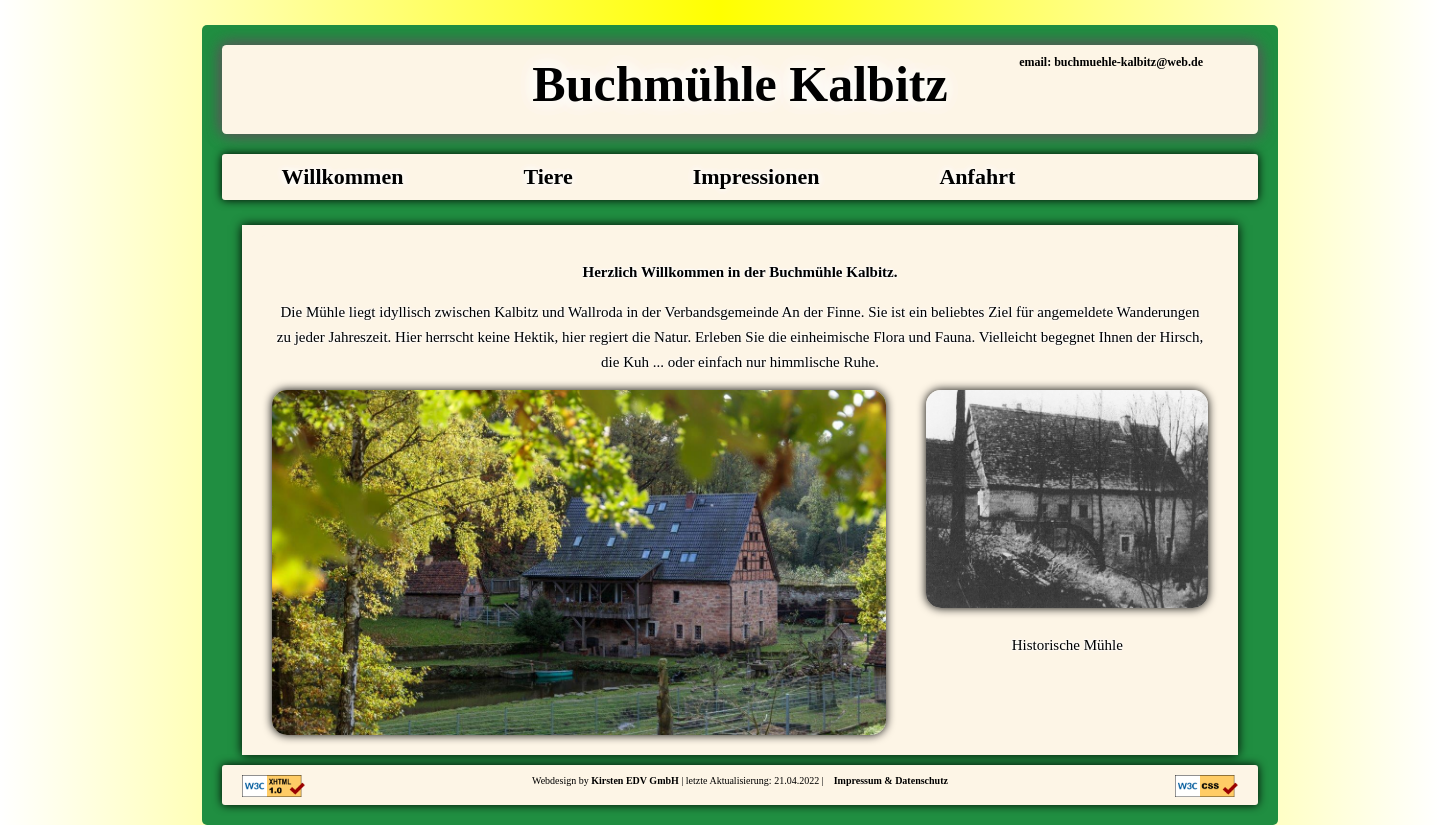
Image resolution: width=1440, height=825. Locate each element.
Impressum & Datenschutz (891, 780)
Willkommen (343, 176)
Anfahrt (977, 176)
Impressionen (756, 176)
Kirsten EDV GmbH (635, 780)
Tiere (547, 176)
